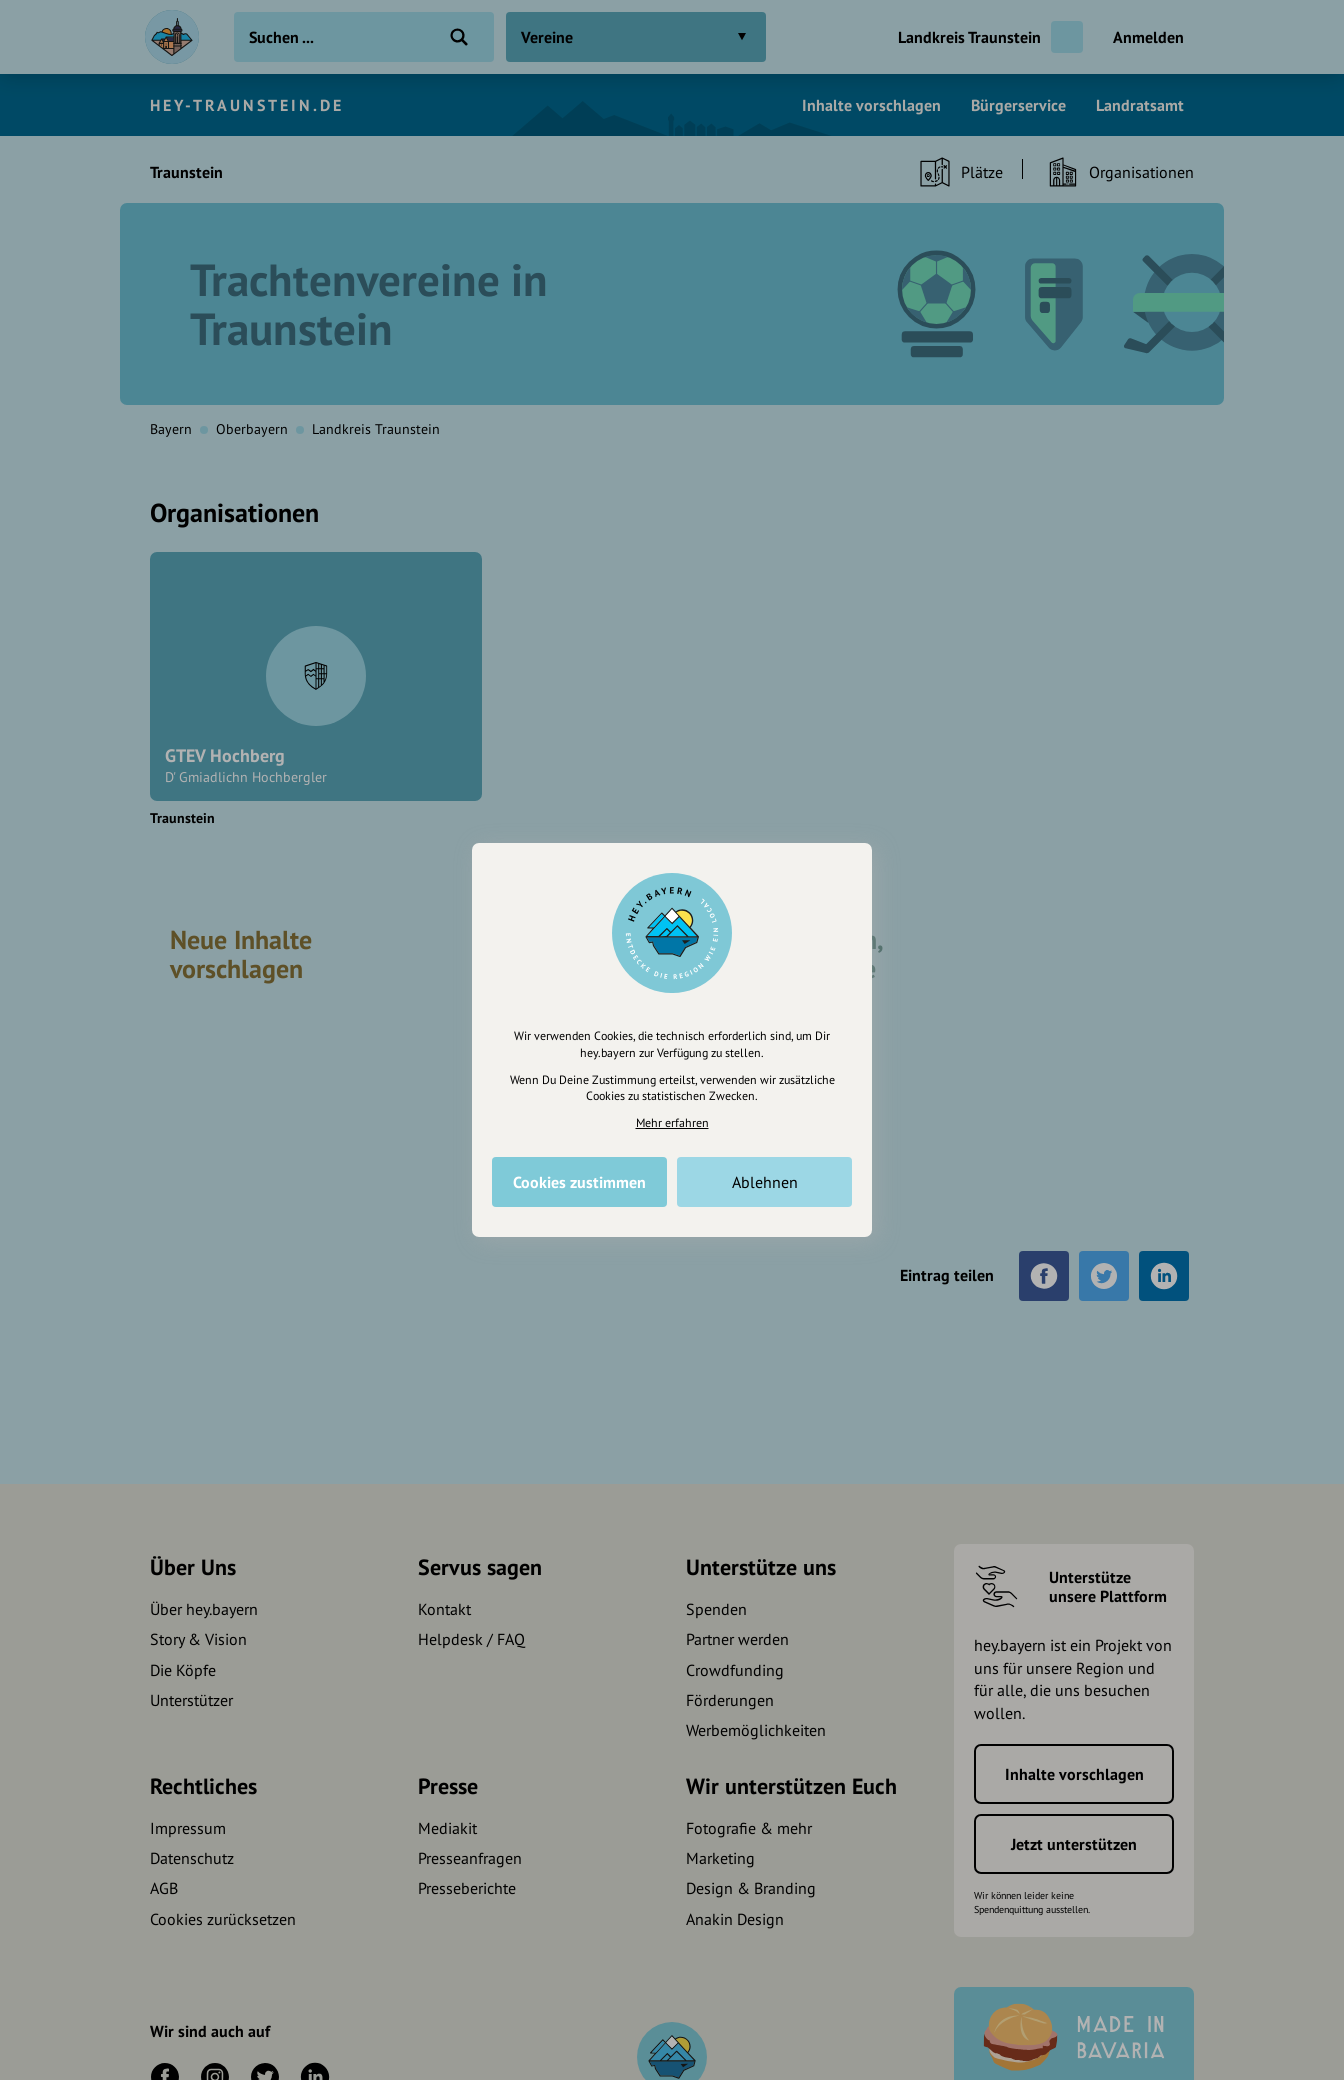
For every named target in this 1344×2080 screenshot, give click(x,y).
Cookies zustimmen (579, 1182)
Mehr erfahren (672, 1122)
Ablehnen (765, 1182)
